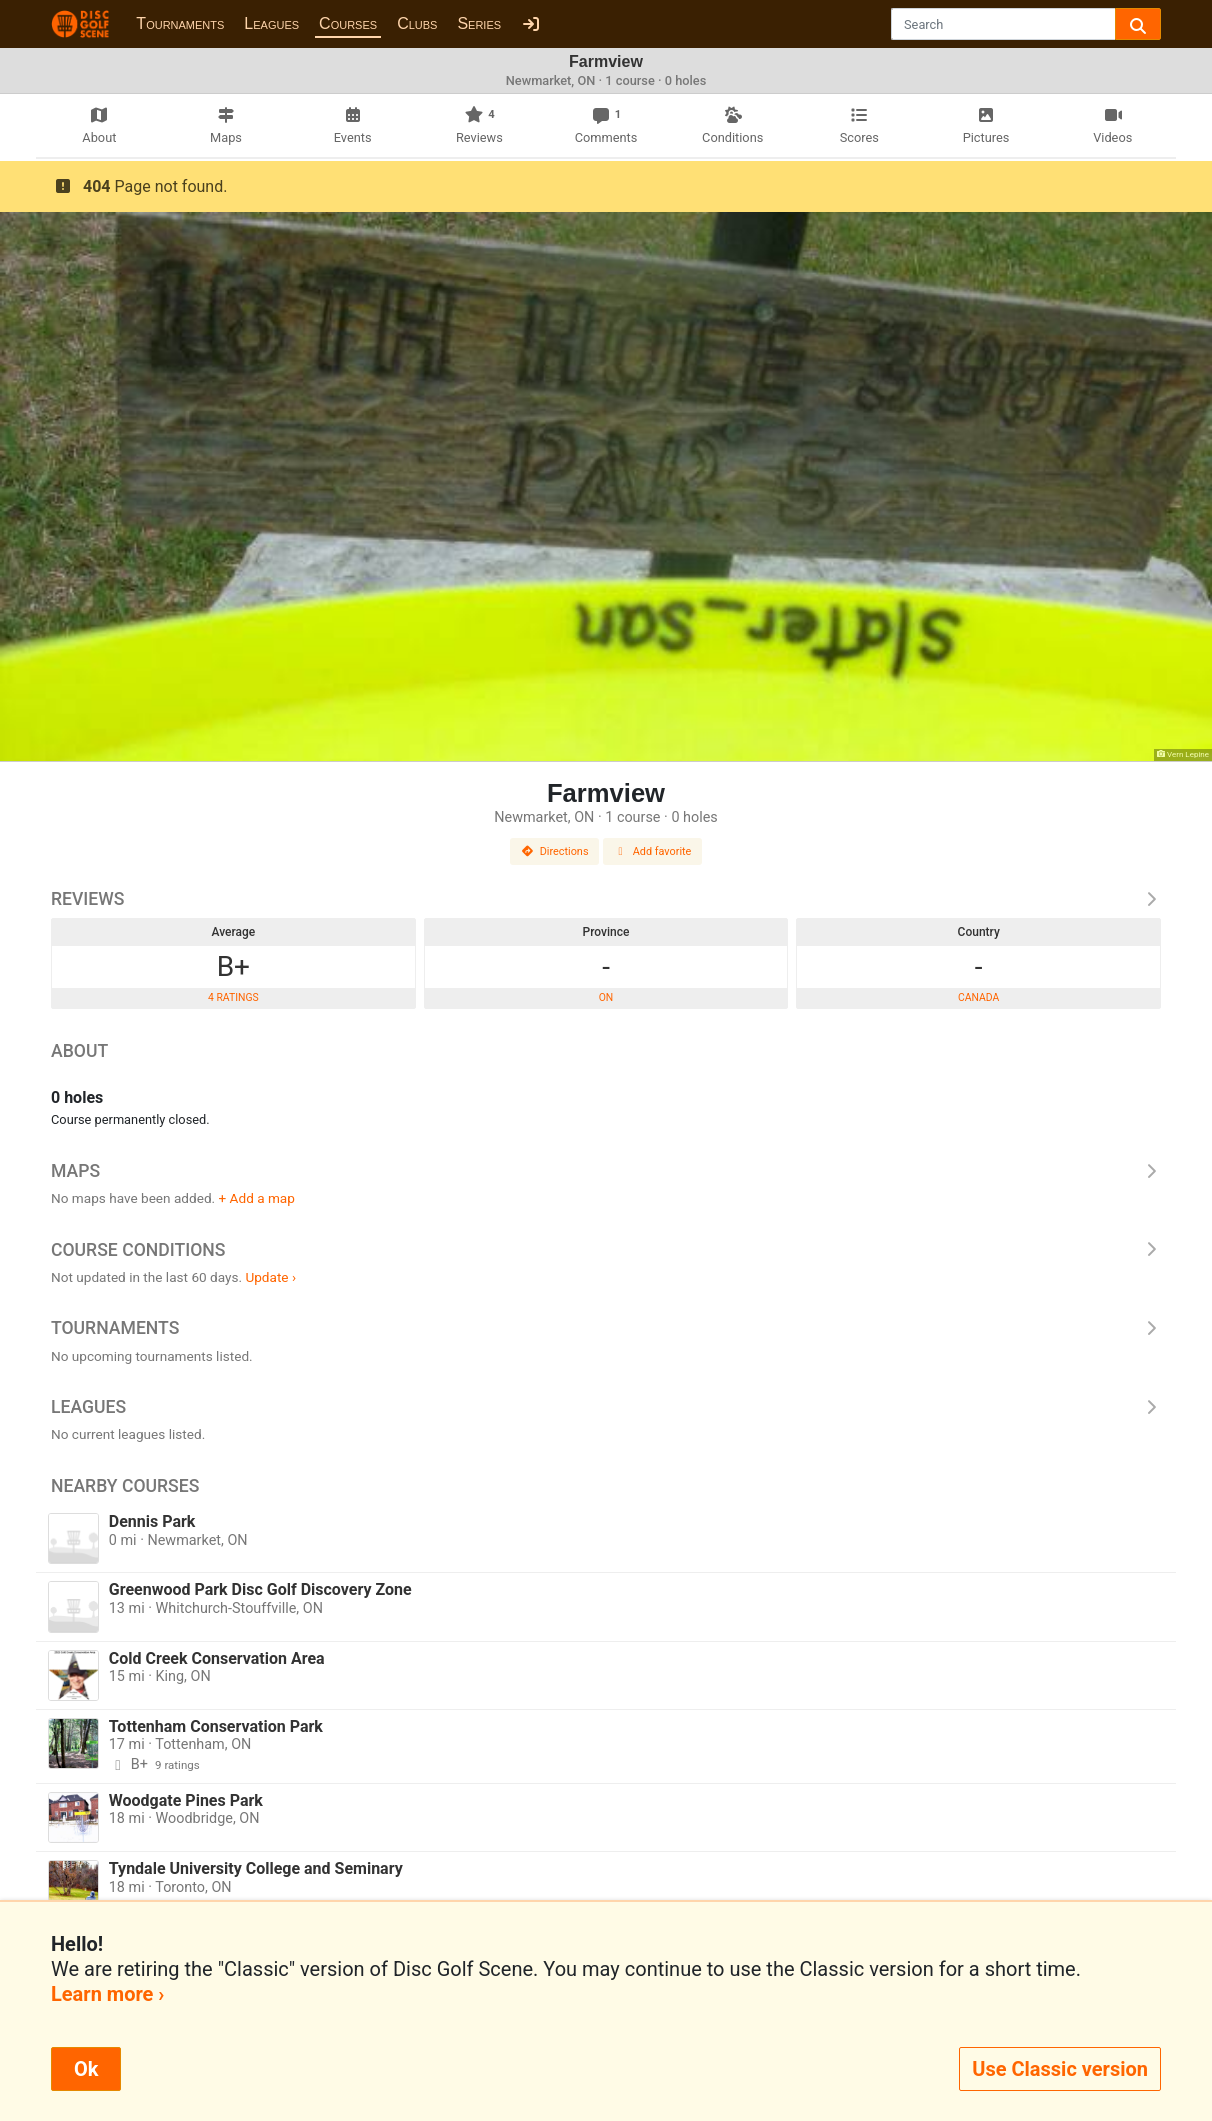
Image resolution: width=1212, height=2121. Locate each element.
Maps (606, 1171)
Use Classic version (1060, 2069)
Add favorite (653, 851)
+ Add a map (257, 1198)
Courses (348, 23)
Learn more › (107, 1994)
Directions (555, 851)
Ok (86, 2069)
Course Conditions (606, 1250)
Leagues (271, 23)
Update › (270, 1277)
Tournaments (180, 23)
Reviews (606, 899)
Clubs (417, 23)
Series (479, 23)
